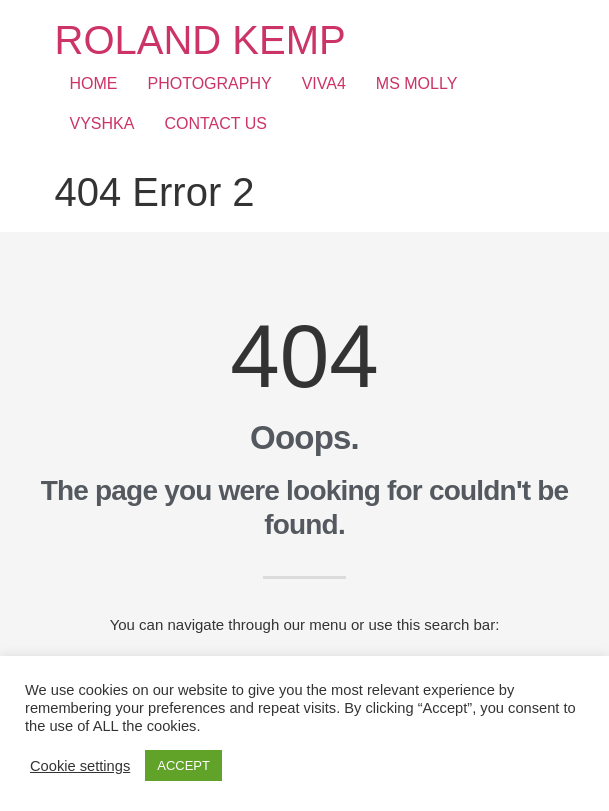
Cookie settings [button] (80, 766)
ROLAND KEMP (200, 40)
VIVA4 (324, 83)
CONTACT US (215, 123)
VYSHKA (102, 123)
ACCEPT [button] (183, 765)
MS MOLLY (417, 83)
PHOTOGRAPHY (210, 83)
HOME (94, 83)
